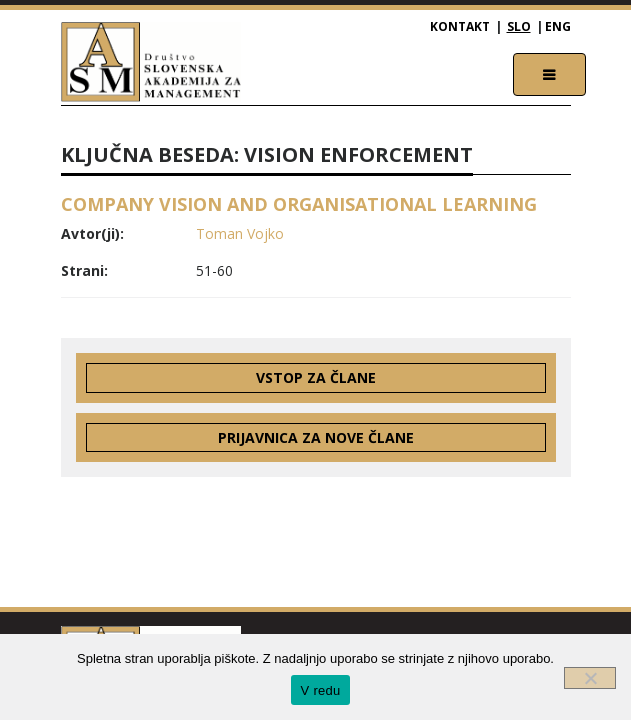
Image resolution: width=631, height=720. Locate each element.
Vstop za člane (316, 377)
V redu (321, 690)
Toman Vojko (240, 233)
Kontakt (460, 26)
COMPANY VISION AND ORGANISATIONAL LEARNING (299, 204)
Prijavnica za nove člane (316, 437)
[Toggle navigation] (549, 74)
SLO (519, 26)
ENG (558, 26)
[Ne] (590, 678)
